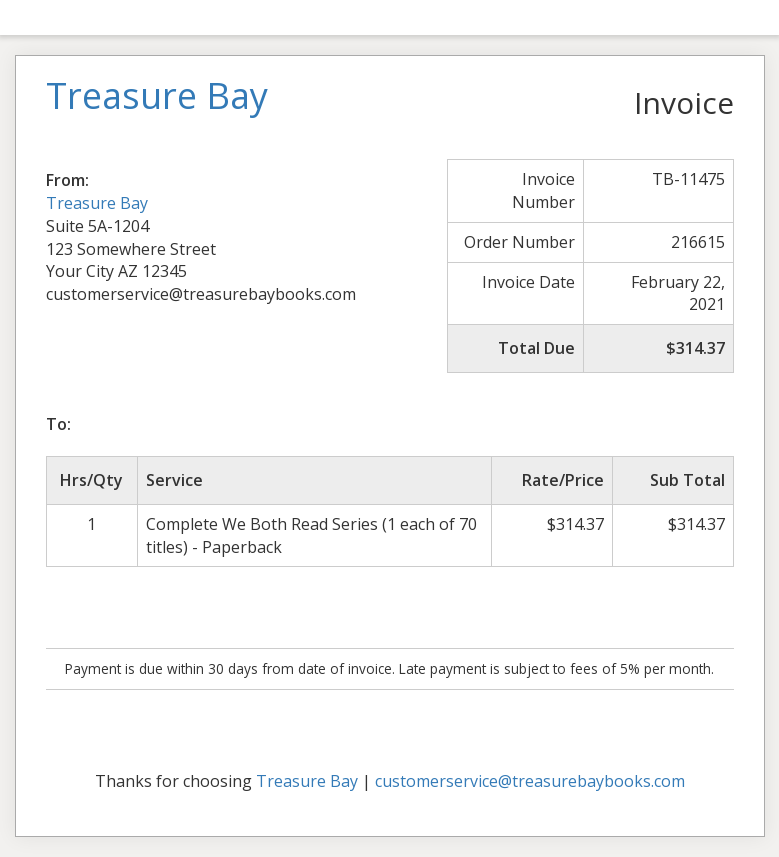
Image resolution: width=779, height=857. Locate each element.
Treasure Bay (97, 203)
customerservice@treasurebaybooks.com (530, 781)
